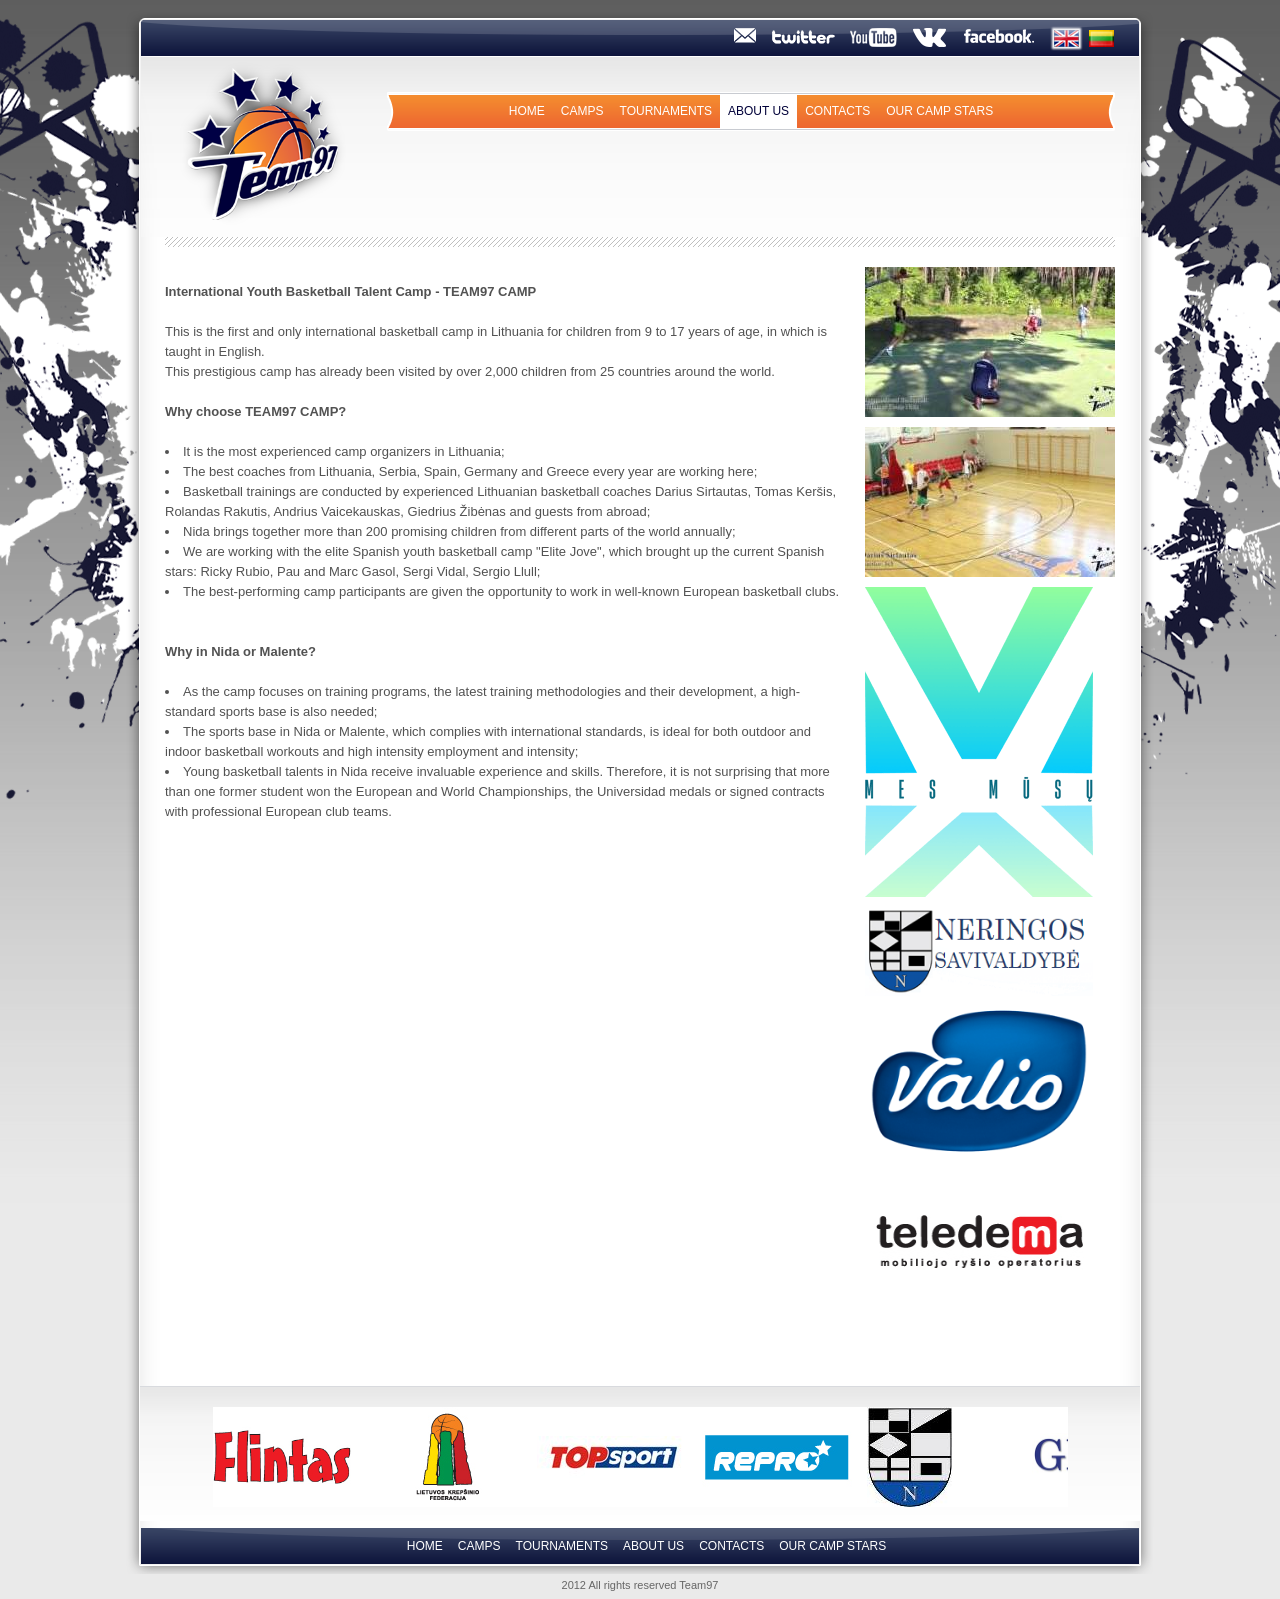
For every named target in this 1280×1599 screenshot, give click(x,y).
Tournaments (666, 111)
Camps (582, 111)
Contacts (837, 111)
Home (527, 111)
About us (758, 111)
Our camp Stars (939, 111)
